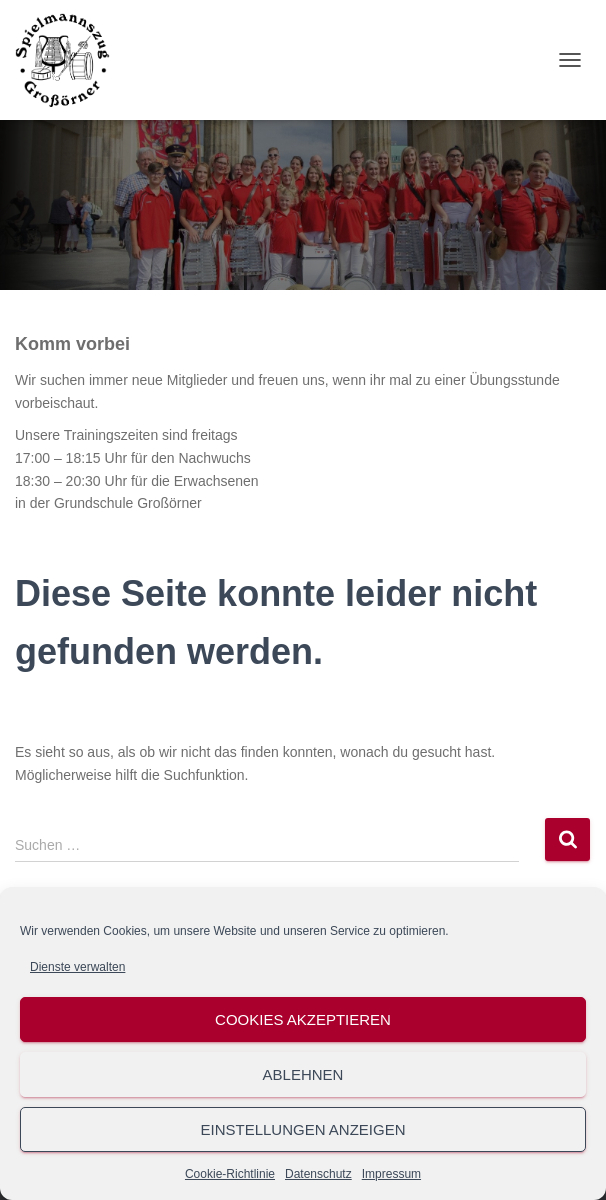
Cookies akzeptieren (303, 1019)
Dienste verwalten (77, 967)
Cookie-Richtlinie (230, 1174)
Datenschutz (318, 1174)
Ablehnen (303, 1074)
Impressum (391, 1174)
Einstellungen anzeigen (302, 1129)
